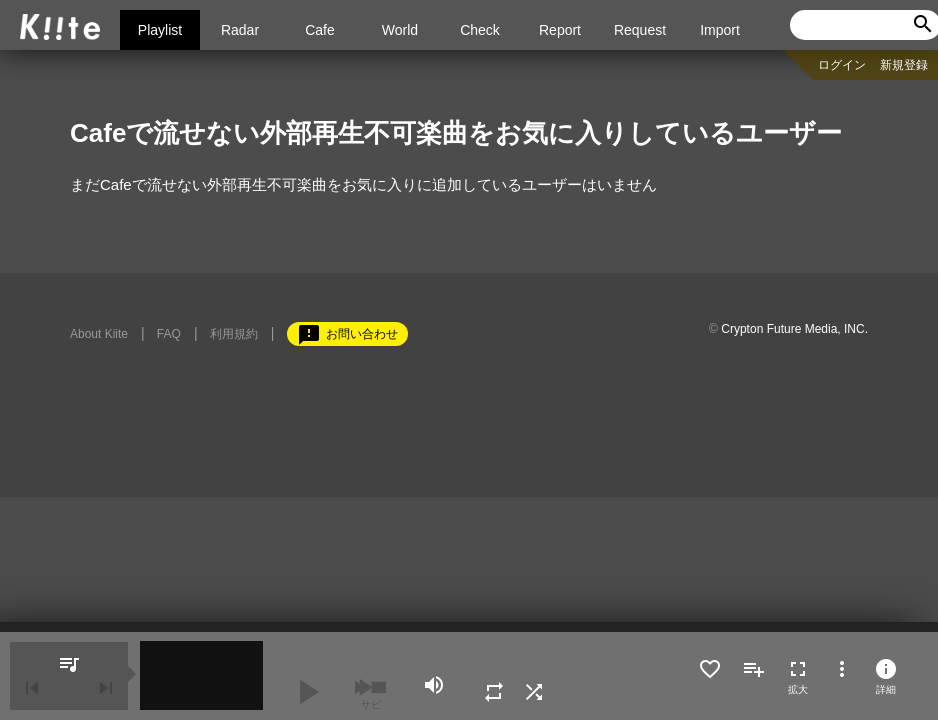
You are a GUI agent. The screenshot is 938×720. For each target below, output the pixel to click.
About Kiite (99, 334)
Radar (240, 30)
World (400, 30)
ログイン (842, 65)
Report (560, 30)
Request (640, 30)
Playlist (160, 30)
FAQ (169, 334)
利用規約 (234, 334)
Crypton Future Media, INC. (794, 329)
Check (480, 30)
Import (720, 30)
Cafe (320, 30)
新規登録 (904, 65)
